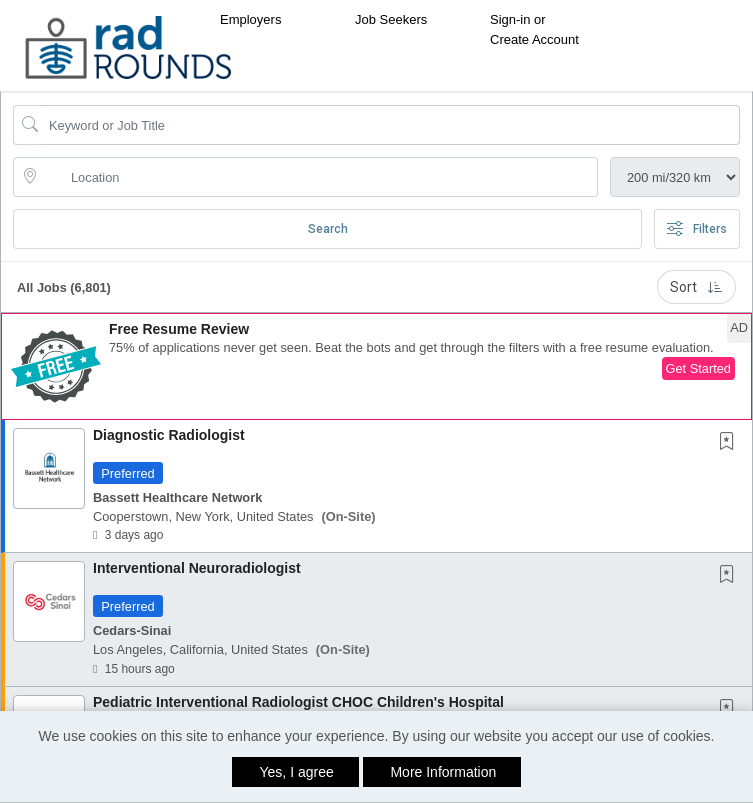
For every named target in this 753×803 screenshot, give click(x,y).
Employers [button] (250, 19)
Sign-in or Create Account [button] (534, 29)
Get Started (698, 368)
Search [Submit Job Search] (328, 229)
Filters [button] (697, 229)
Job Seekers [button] (391, 19)
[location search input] (319, 177)
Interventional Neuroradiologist (197, 568)
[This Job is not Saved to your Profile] (731, 443)
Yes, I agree (297, 772)
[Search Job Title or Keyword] (390, 125)
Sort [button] (696, 287)
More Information (443, 772)
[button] (376, 366)
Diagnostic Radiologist (169, 435)
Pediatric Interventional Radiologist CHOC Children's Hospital (298, 702)
